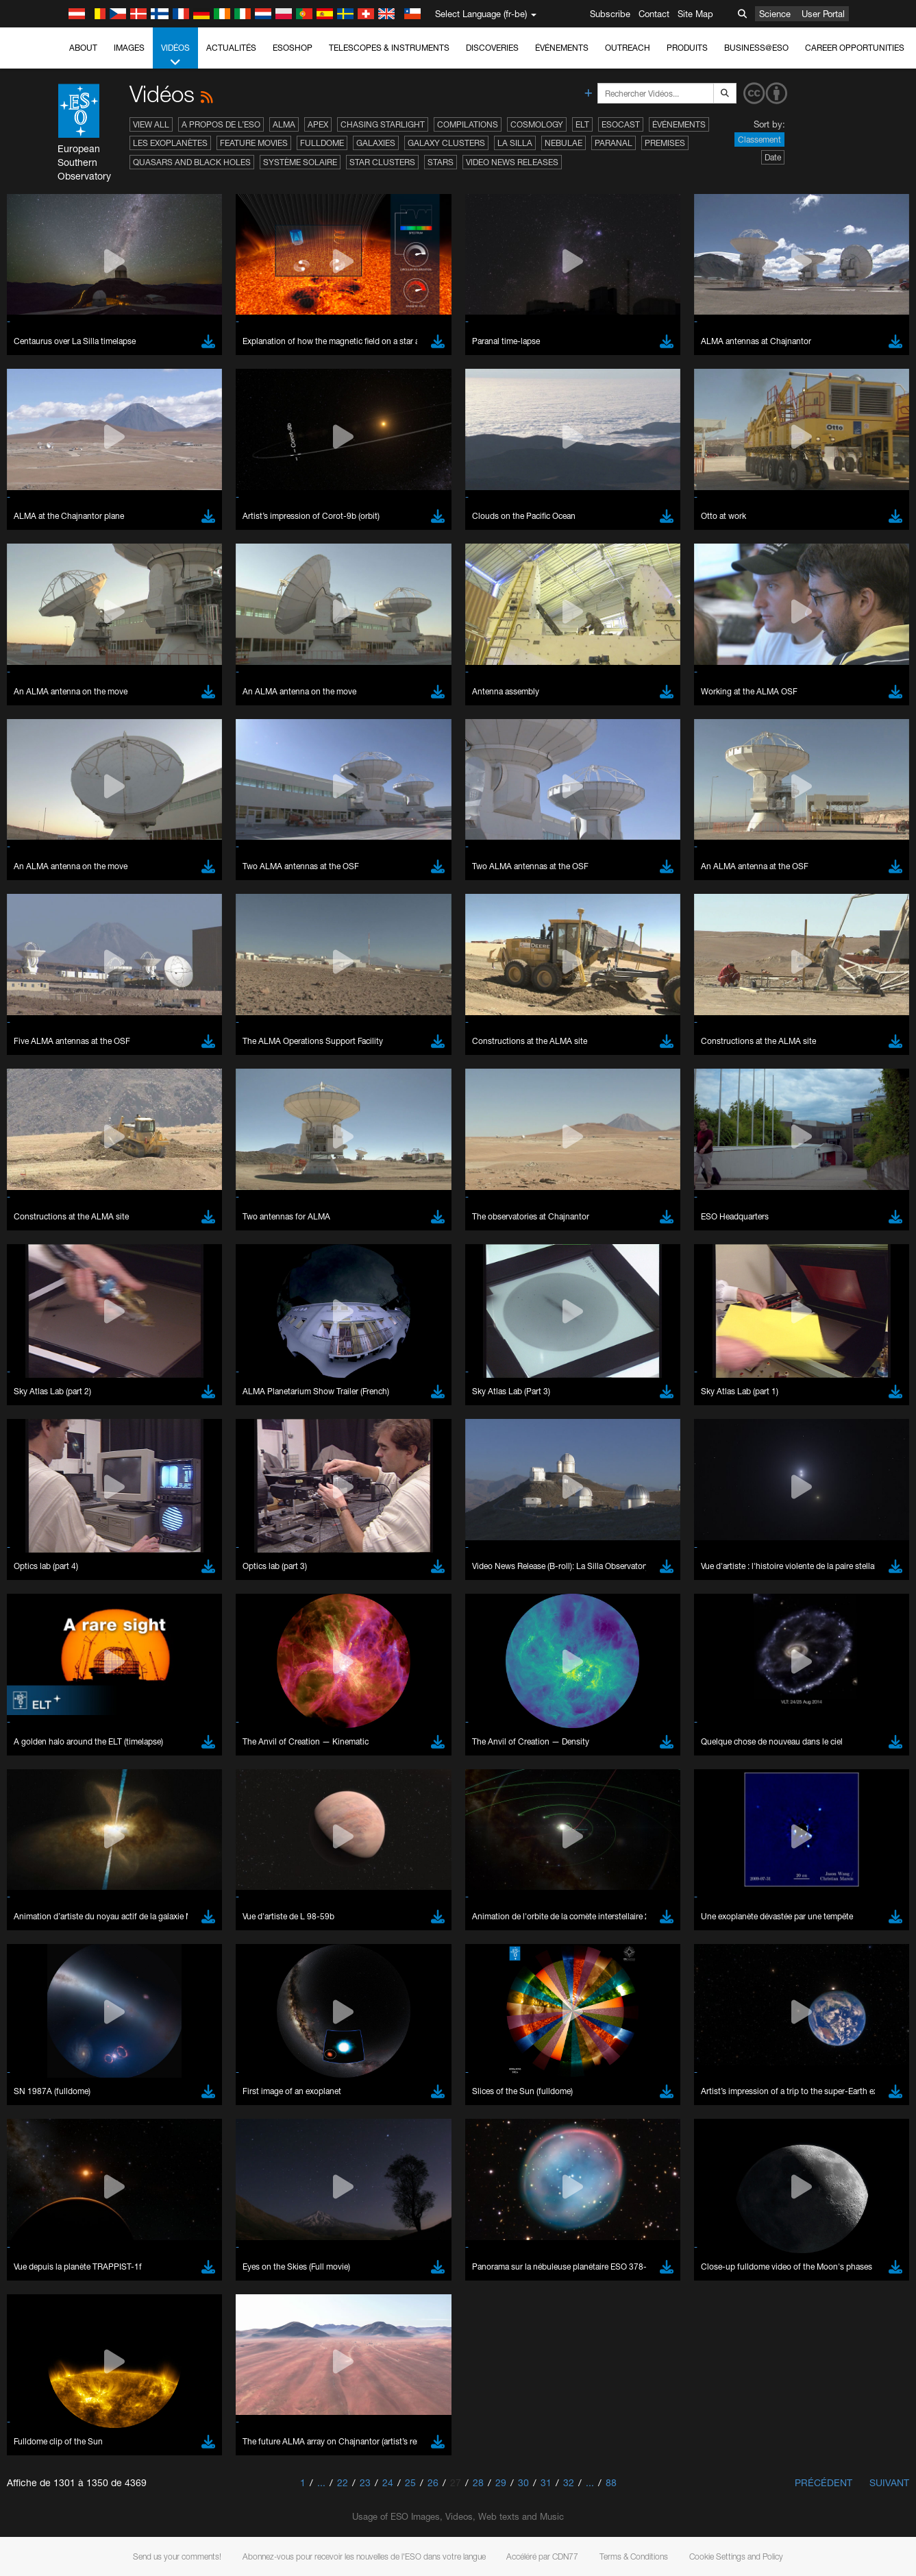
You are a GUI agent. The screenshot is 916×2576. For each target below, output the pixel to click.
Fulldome (322, 143)
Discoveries (492, 47)
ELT (582, 124)
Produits (687, 47)
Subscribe (610, 13)
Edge (51, 2038)
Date (773, 157)
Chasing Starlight (383, 124)
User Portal (823, 13)
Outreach (627, 47)
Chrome (56, 2025)
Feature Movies (254, 143)
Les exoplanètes (170, 143)
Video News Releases (512, 162)
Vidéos (175, 55)
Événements (562, 47)
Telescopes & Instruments (389, 47)
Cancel (110, 2265)
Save (43, 2265)
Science (775, 13)
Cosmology (536, 124)
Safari (51, 2063)
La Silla (514, 143)
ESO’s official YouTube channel (322, 1787)
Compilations (467, 124)
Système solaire (300, 162)
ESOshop (292, 47)
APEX (318, 124)
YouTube (30, 1787)
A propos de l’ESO (221, 124)
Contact (654, 13)
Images (129, 47)
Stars (441, 162)
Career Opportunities (854, 47)
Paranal (613, 143)
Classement (759, 139)
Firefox (53, 2050)
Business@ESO (756, 47)
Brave (52, 2013)
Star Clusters (382, 162)
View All (151, 124)
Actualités (231, 47)
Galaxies (375, 143)
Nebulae (563, 143)
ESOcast (621, 124)
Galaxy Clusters (446, 143)
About (83, 47)
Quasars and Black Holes (192, 162)
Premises (665, 143)
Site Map (695, 13)
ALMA (284, 124)
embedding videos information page (738, 1799)
